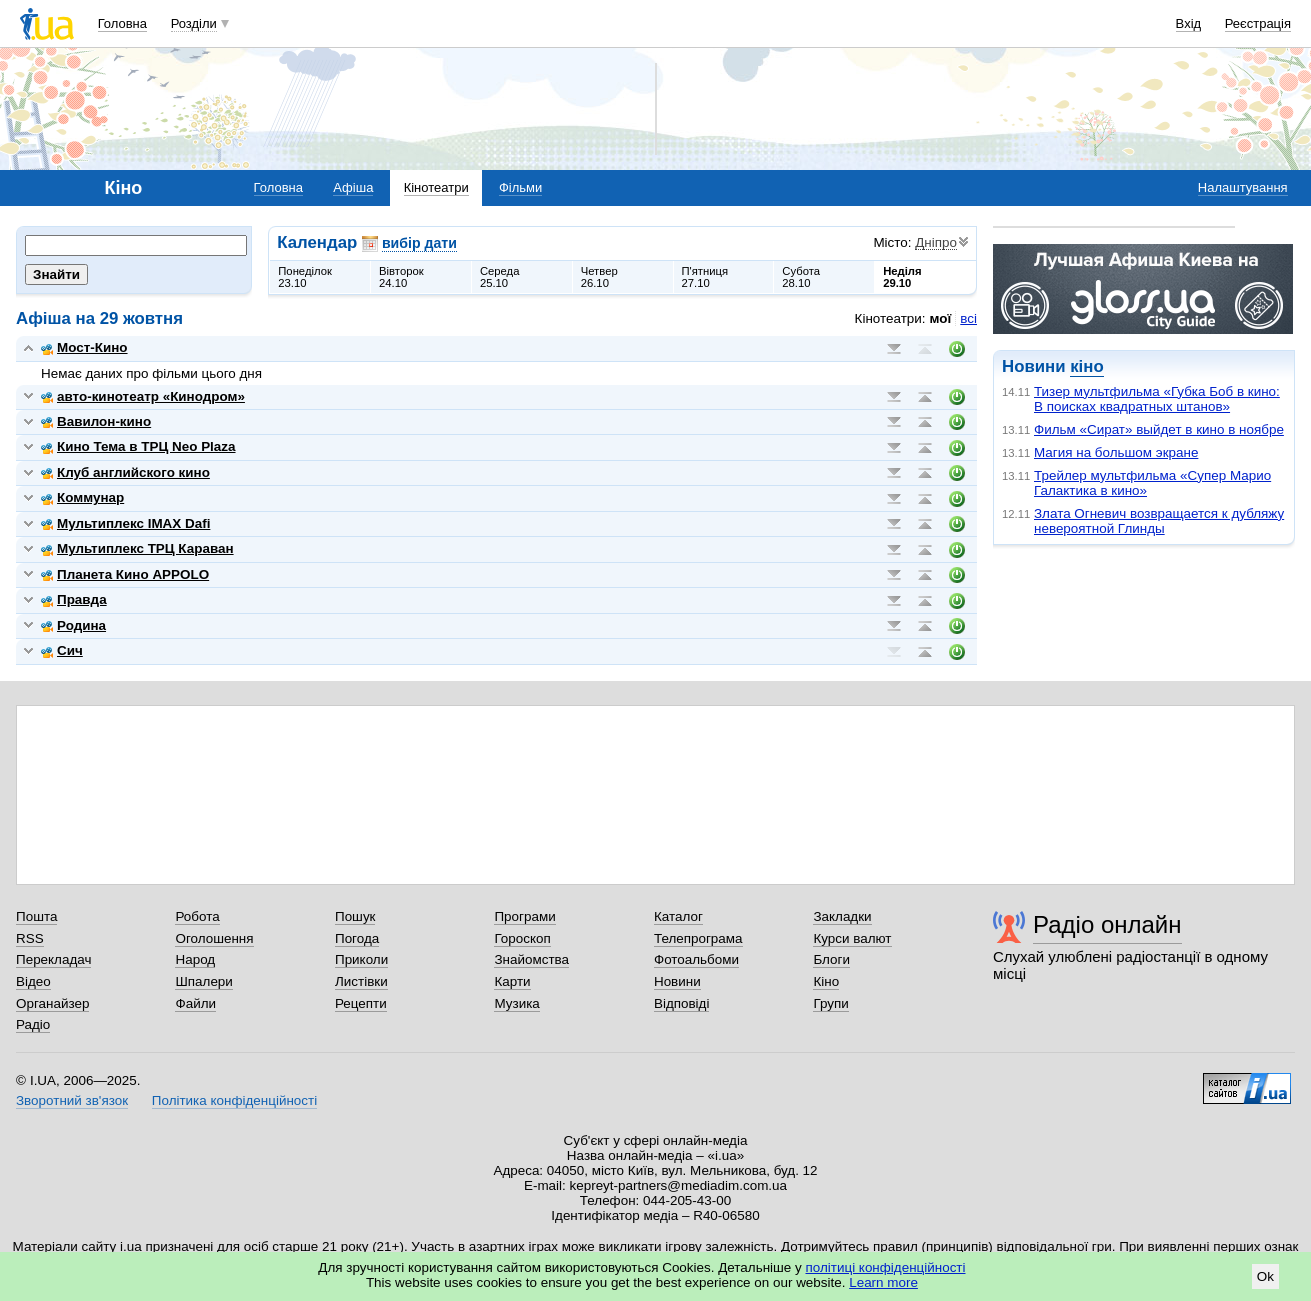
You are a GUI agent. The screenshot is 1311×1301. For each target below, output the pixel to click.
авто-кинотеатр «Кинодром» (143, 396)
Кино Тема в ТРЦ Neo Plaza (138, 446)
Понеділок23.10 (305, 277)
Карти (512, 981)
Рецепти (361, 1003)
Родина (73, 625)
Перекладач (53, 959)
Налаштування (1243, 187)
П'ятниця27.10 (705, 277)
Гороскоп (522, 938)
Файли (195, 1003)
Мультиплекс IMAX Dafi (125, 523)
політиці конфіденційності (886, 1267)
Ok (1265, 1276)
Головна (122, 23)
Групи (830, 1003)
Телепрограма (698, 938)
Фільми (520, 187)
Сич (62, 650)
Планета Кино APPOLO (125, 574)
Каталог (678, 916)
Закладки (842, 916)
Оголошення (214, 938)
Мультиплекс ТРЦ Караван (137, 548)
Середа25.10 (500, 277)
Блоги (831, 959)
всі (968, 318)
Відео (33, 981)
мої (941, 318)
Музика (516, 1003)
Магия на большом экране (1116, 452)
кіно (1086, 366)
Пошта (36, 916)
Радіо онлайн (1107, 924)
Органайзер (52, 1003)
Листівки (361, 981)
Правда (74, 599)
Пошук (355, 916)
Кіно (826, 981)
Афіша (353, 187)
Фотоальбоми (696, 959)
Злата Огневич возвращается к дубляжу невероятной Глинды (1159, 521)
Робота (197, 916)
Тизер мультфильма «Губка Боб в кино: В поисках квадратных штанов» (1157, 399)
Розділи (194, 23)
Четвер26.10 (599, 277)
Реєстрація (1258, 23)
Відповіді (682, 1003)
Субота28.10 (801, 277)
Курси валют (852, 938)
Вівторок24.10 (401, 277)
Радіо (33, 1024)
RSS (30, 938)
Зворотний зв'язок (72, 1100)
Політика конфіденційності (234, 1100)
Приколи (361, 959)
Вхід (1189, 23)
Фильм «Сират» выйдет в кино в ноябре (1159, 429)
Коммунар (82, 497)
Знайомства (531, 959)
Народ (195, 959)
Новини (677, 981)
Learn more (883, 1282)
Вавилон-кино (96, 421)
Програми (524, 916)
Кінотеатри (436, 187)
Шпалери (203, 981)
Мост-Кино (84, 347)
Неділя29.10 (902, 277)
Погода (357, 938)
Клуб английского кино (125, 472)
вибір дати (419, 243)
